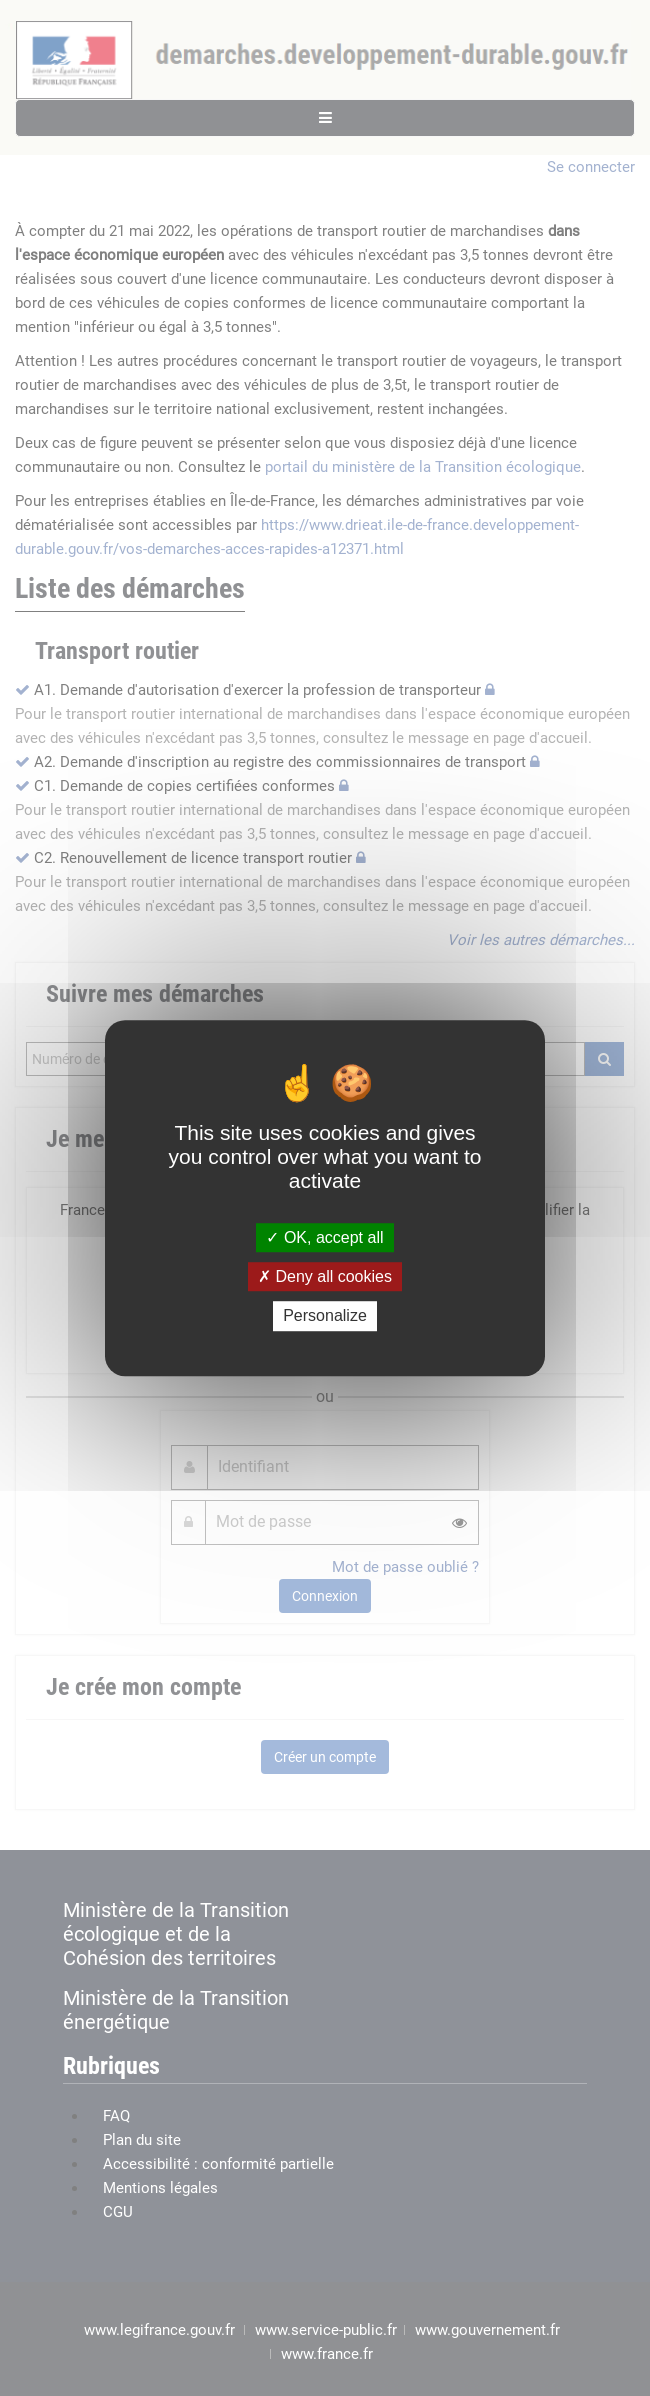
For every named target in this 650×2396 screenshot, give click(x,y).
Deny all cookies (325, 1276)
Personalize (325, 1316)
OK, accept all (324, 1237)
